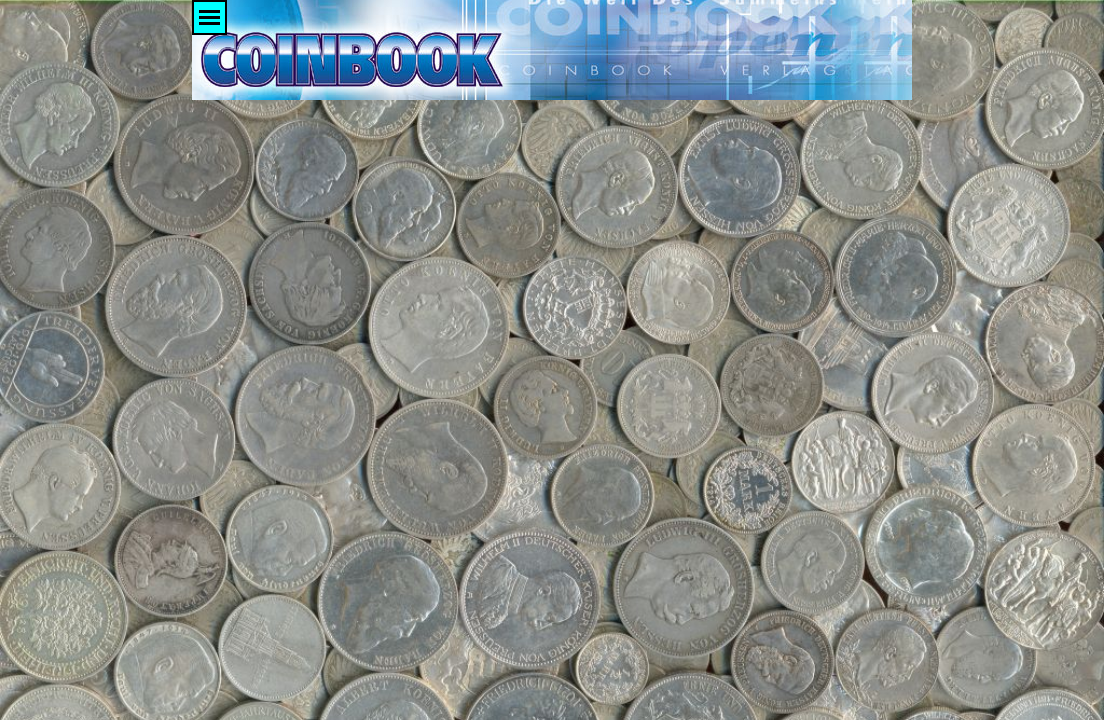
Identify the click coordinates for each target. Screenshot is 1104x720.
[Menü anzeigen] (209, 17)
